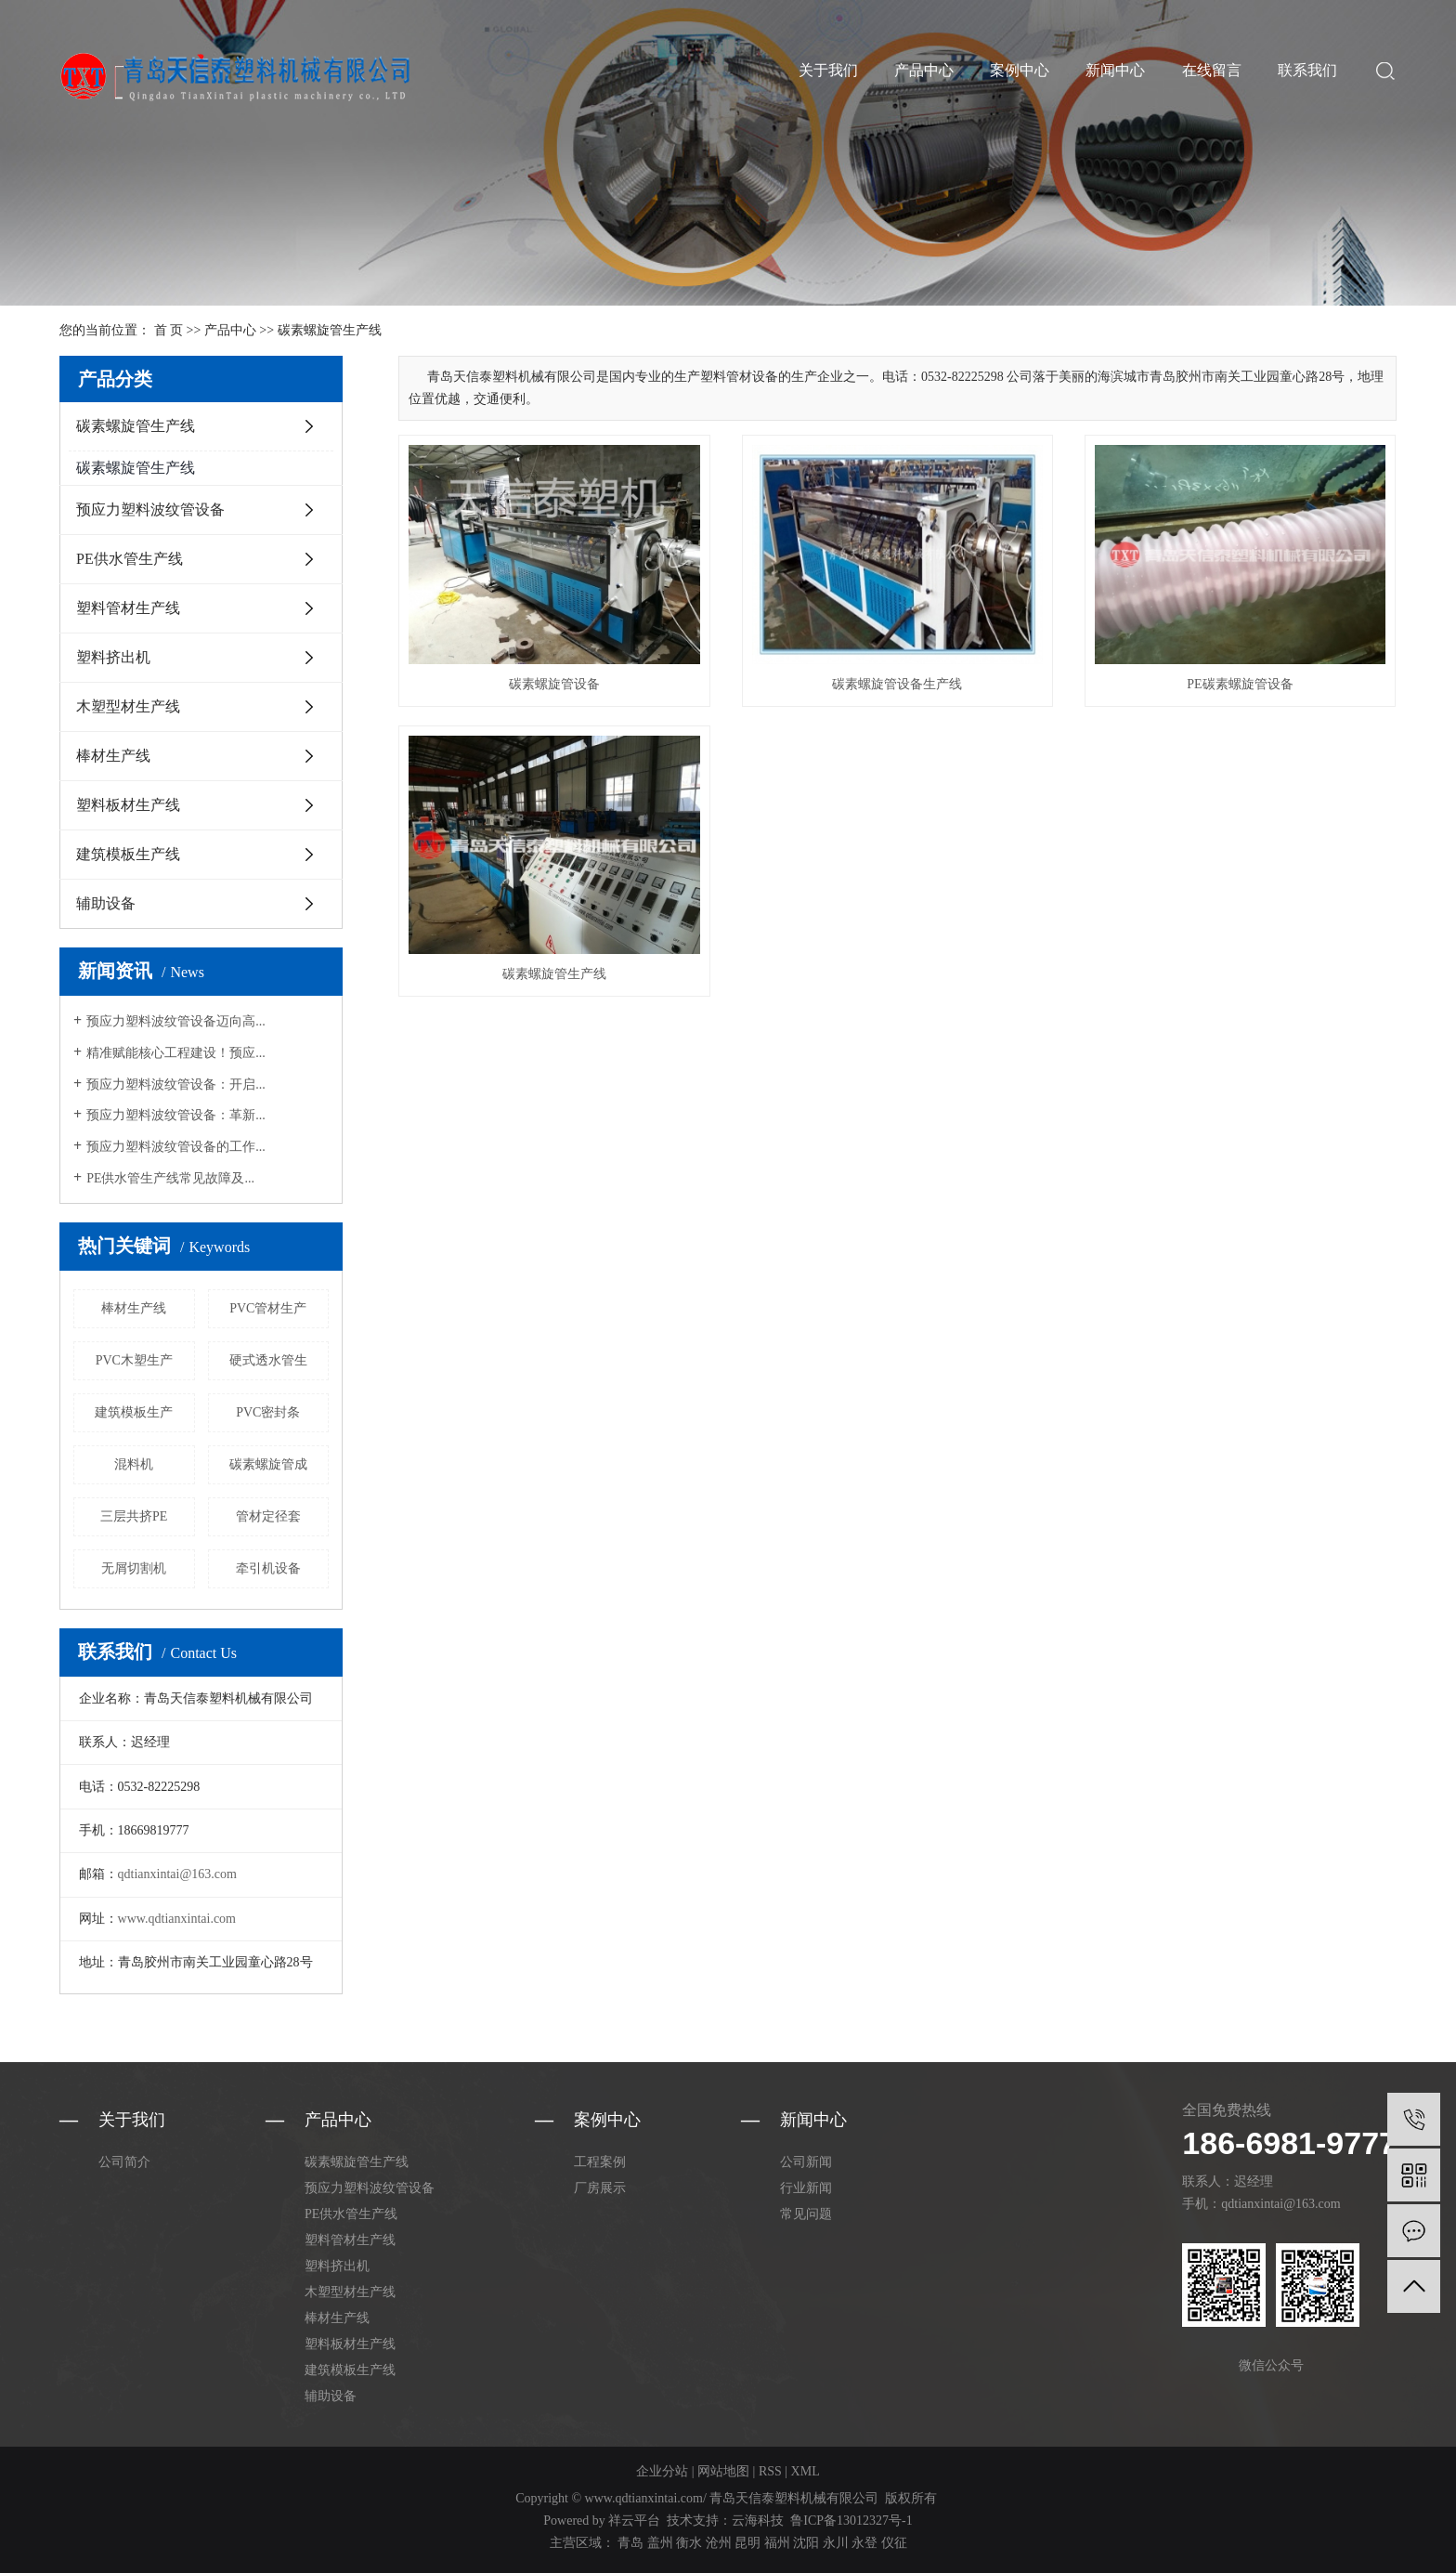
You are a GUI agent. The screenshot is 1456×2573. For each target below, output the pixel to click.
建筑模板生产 (134, 1412)
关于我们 (828, 70)
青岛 (631, 2543)
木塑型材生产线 (128, 706)
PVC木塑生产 (134, 1360)
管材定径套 (268, 1516)
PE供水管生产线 (129, 559)
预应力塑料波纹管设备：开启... (176, 1084)
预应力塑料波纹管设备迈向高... (176, 1021)
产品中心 (924, 70)
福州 (777, 2543)
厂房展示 (600, 2188)
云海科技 (758, 2520)
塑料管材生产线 (128, 608)
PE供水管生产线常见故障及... (170, 1178)
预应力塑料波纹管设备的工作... (176, 1147)
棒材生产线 (113, 756)
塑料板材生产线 (128, 805)
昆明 (747, 2543)
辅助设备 (106, 903)
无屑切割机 (133, 1568)
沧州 (719, 2543)
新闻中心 (1115, 70)
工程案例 (600, 2162)
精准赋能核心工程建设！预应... (176, 1053)
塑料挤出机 (113, 657)
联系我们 (1307, 70)
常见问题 (806, 2214)
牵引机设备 (268, 1568)
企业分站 (662, 2471)
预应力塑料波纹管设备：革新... (176, 1115)
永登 (865, 2543)
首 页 (169, 330)
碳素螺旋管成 (268, 1464)
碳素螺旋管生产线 (330, 330)
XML (805, 2471)
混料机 (133, 1464)
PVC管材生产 (267, 1308)
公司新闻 (806, 2162)
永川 (836, 2543)
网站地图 (723, 2471)
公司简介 (124, 2162)
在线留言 (1212, 70)
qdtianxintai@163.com (177, 1874)
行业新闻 (806, 2188)
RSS (770, 2471)
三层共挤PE (133, 1516)
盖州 (660, 2543)
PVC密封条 (268, 1412)
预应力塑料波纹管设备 (150, 509)
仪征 (894, 2543)
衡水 (689, 2543)
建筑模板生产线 (128, 854)
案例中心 (1019, 70)
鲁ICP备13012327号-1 (851, 2520)
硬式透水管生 (268, 1360)
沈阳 (806, 2543)
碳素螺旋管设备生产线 (897, 684)
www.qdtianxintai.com (177, 1919)
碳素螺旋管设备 (554, 684)
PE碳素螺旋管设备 (1240, 684)
